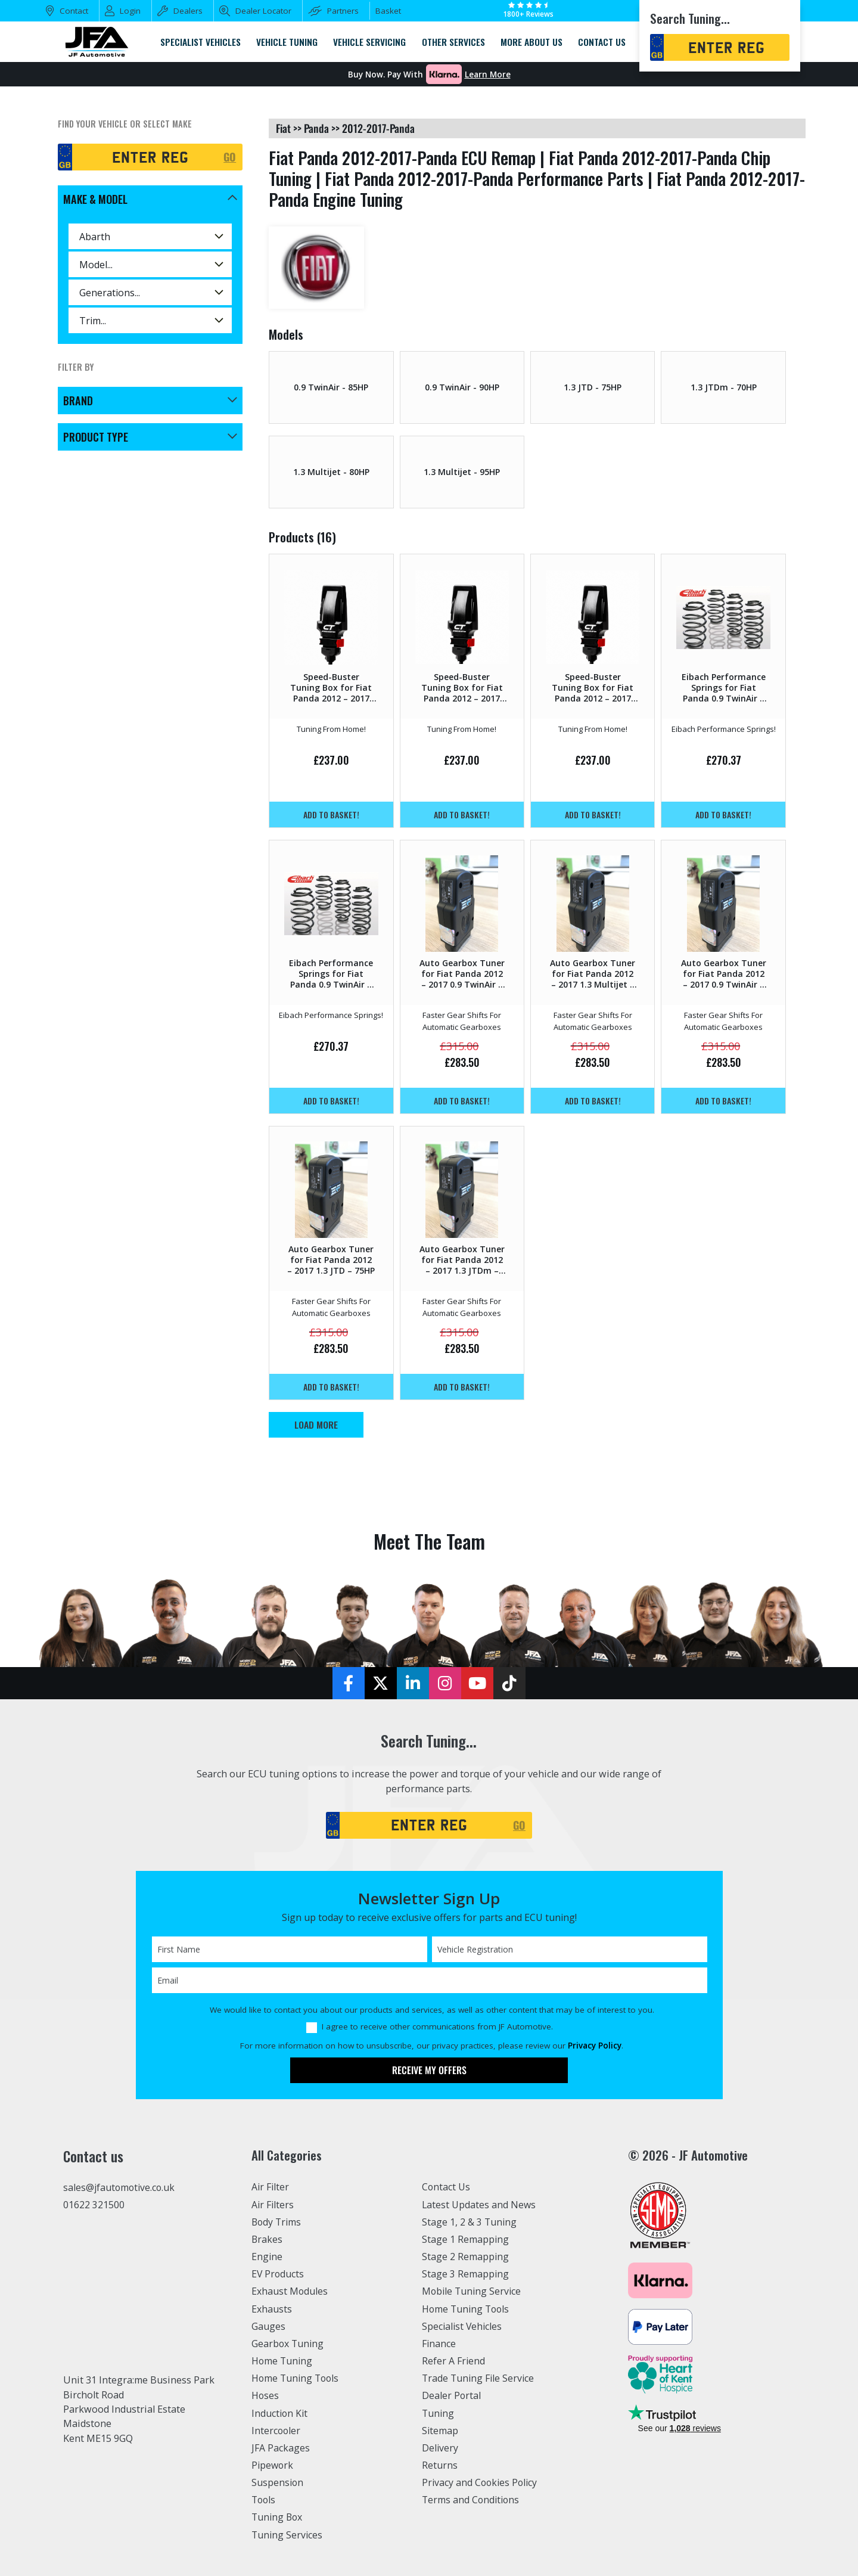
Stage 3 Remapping (465, 2273)
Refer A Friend (454, 2360)
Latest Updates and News (479, 2204)
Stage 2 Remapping (465, 2256)
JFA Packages (280, 2447)
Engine (267, 2256)
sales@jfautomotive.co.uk (120, 2188)
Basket (388, 10)
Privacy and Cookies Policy (481, 2482)
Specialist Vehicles (463, 2326)
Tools (264, 2499)
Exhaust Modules (289, 2291)
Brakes (267, 2239)
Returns (440, 2465)
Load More (316, 1424)
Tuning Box (277, 2517)
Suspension (277, 2482)
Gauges (268, 2326)
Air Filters (273, 2204)
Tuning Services (287, 2534)
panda (316, 128)
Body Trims (277, 2222)
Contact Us (446, 2186)
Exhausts (271, 2309)
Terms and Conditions (472, 2499)
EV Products (278, 2273)
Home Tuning (282, 2360)
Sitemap (440, 2430)
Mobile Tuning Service (473, 2291)
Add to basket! (331, 814)
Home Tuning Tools (296, 2378)
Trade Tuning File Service (479, 2378)
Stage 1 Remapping (465, 2239)
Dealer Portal (451, 2395)
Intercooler (276, 2430)
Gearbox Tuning (288, 2343)
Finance (439, 2343)
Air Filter (271, 2186)
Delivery (440, 2447)
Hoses (265, 2395)
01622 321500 (94, 2205)
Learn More (488, 74)
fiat (283, 128)
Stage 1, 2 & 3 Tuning (470, 2222)
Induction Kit (280, 2413)
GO (229, 157)
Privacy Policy (594, 2045)
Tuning (438, 2413)
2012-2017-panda (378, 128)
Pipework (273, 2465)
